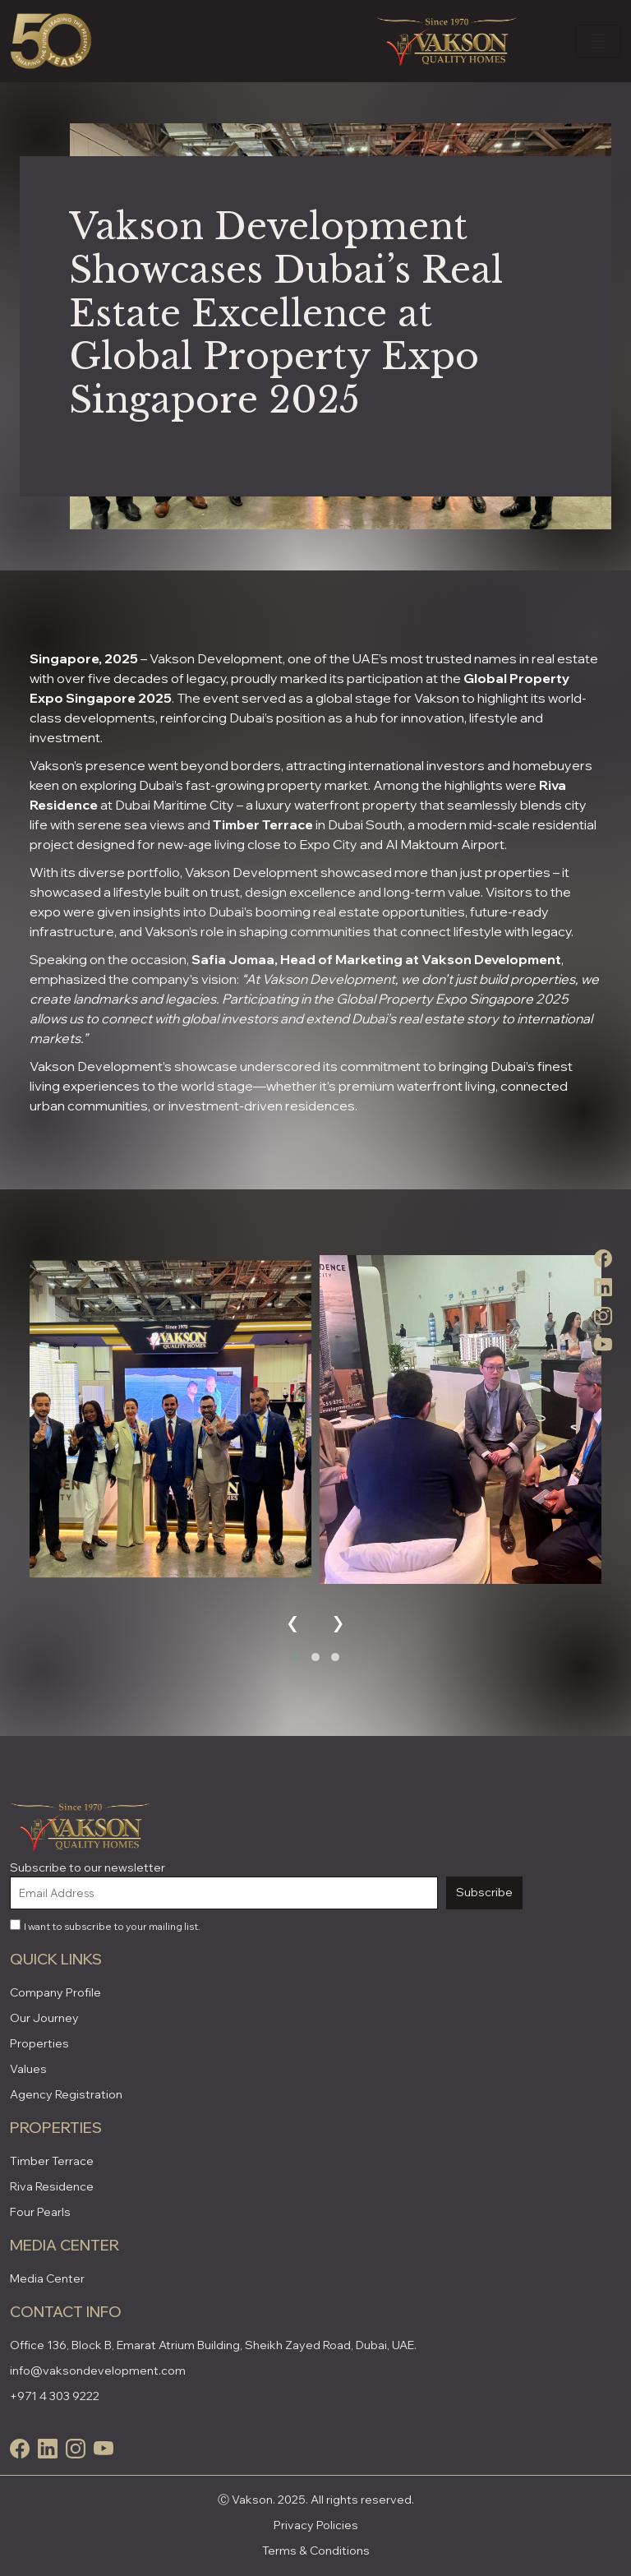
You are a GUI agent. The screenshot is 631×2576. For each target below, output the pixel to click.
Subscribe (484, 1892)
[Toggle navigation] (598, 41)
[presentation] (293, 1620)
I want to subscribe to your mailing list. (105, 1925)
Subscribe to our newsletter (87, 1867)
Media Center (47, 2278)
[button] (296, 1657)
